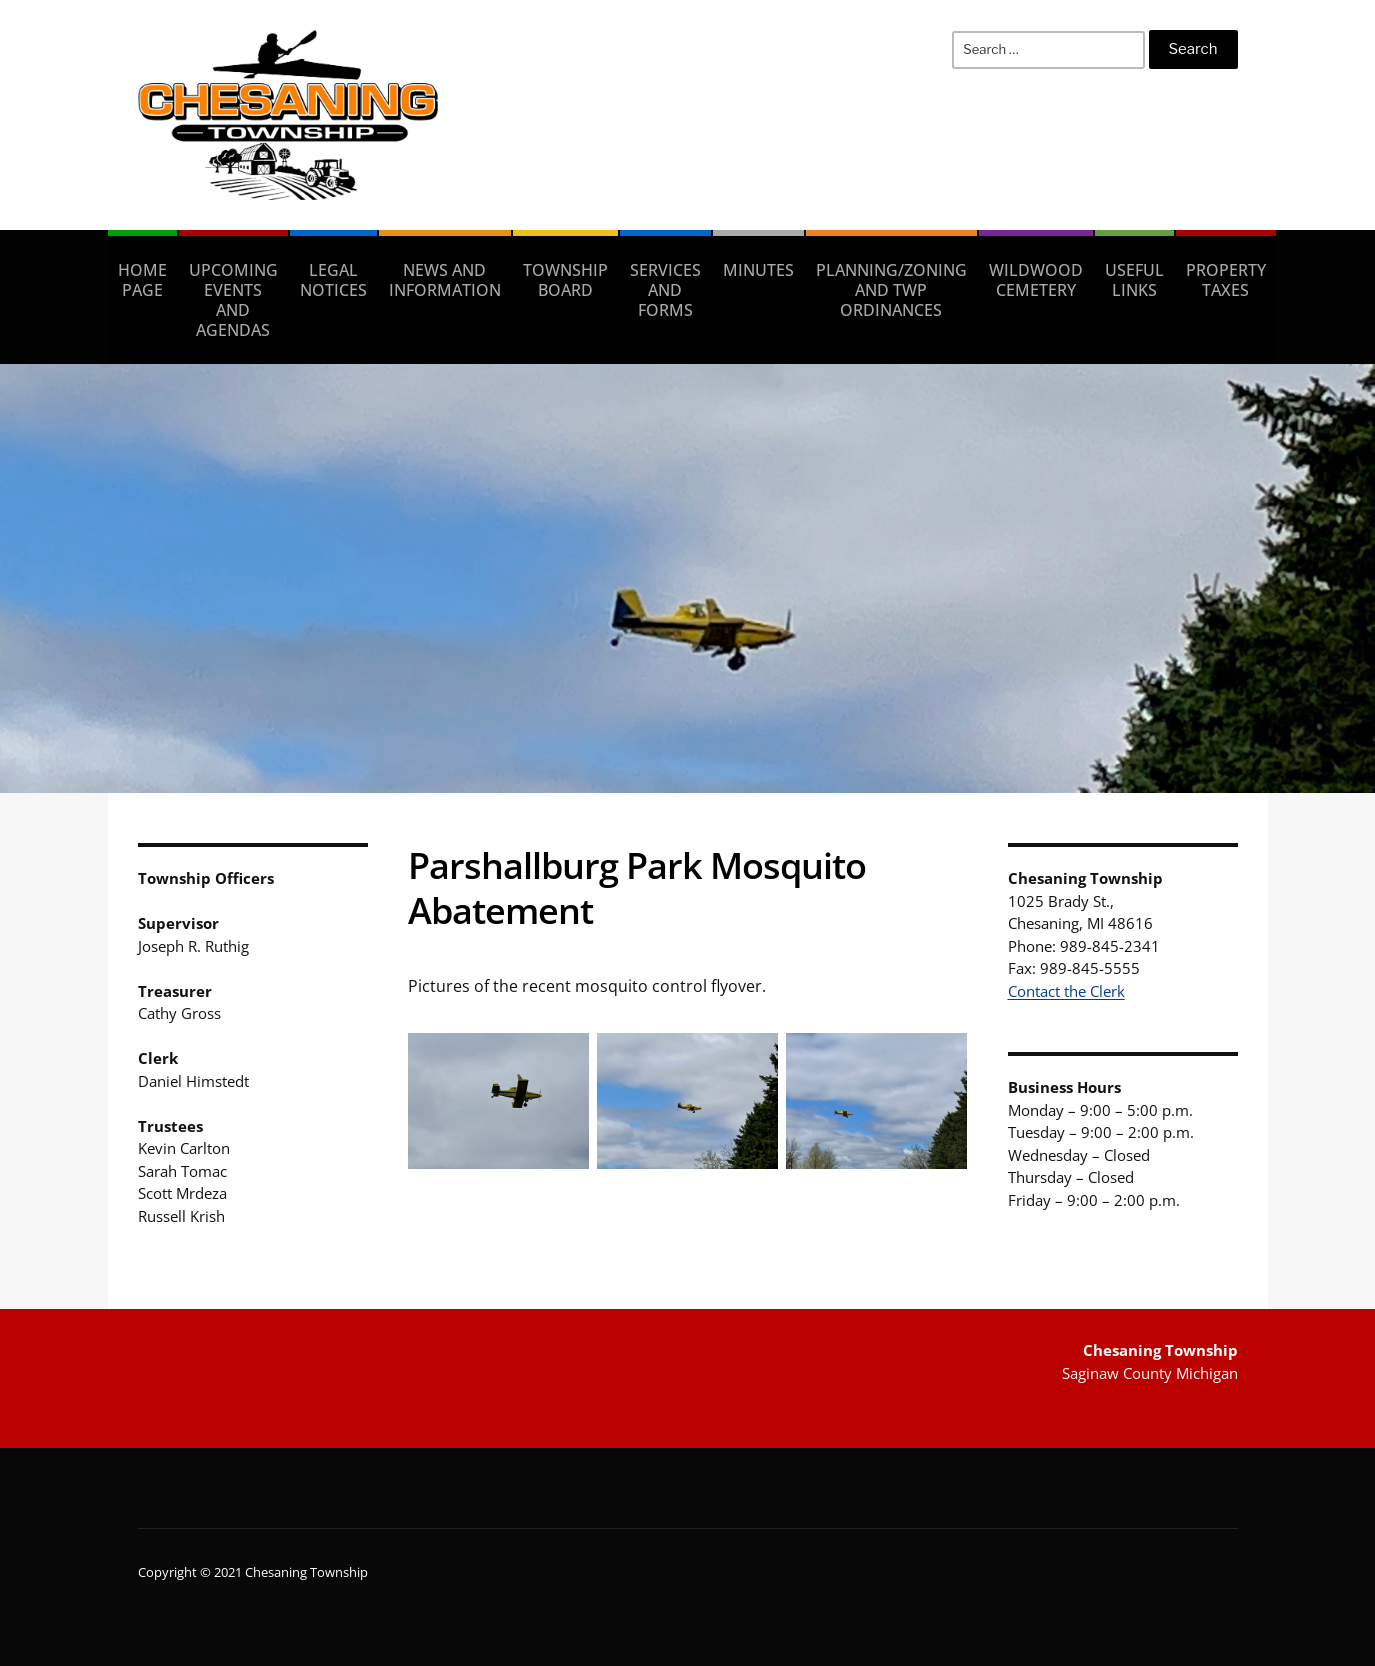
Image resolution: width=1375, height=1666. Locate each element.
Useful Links (1134, 280)
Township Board (565, 280)
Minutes (758, 270)
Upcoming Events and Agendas (233, 300)
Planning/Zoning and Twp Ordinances (891, 290)
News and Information (445, 280)
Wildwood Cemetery (1036, 280)
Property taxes (1226, 280)
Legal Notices (333, 280)
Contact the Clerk (1066, 991)
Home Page (142, 280)
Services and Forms (665, 290)
